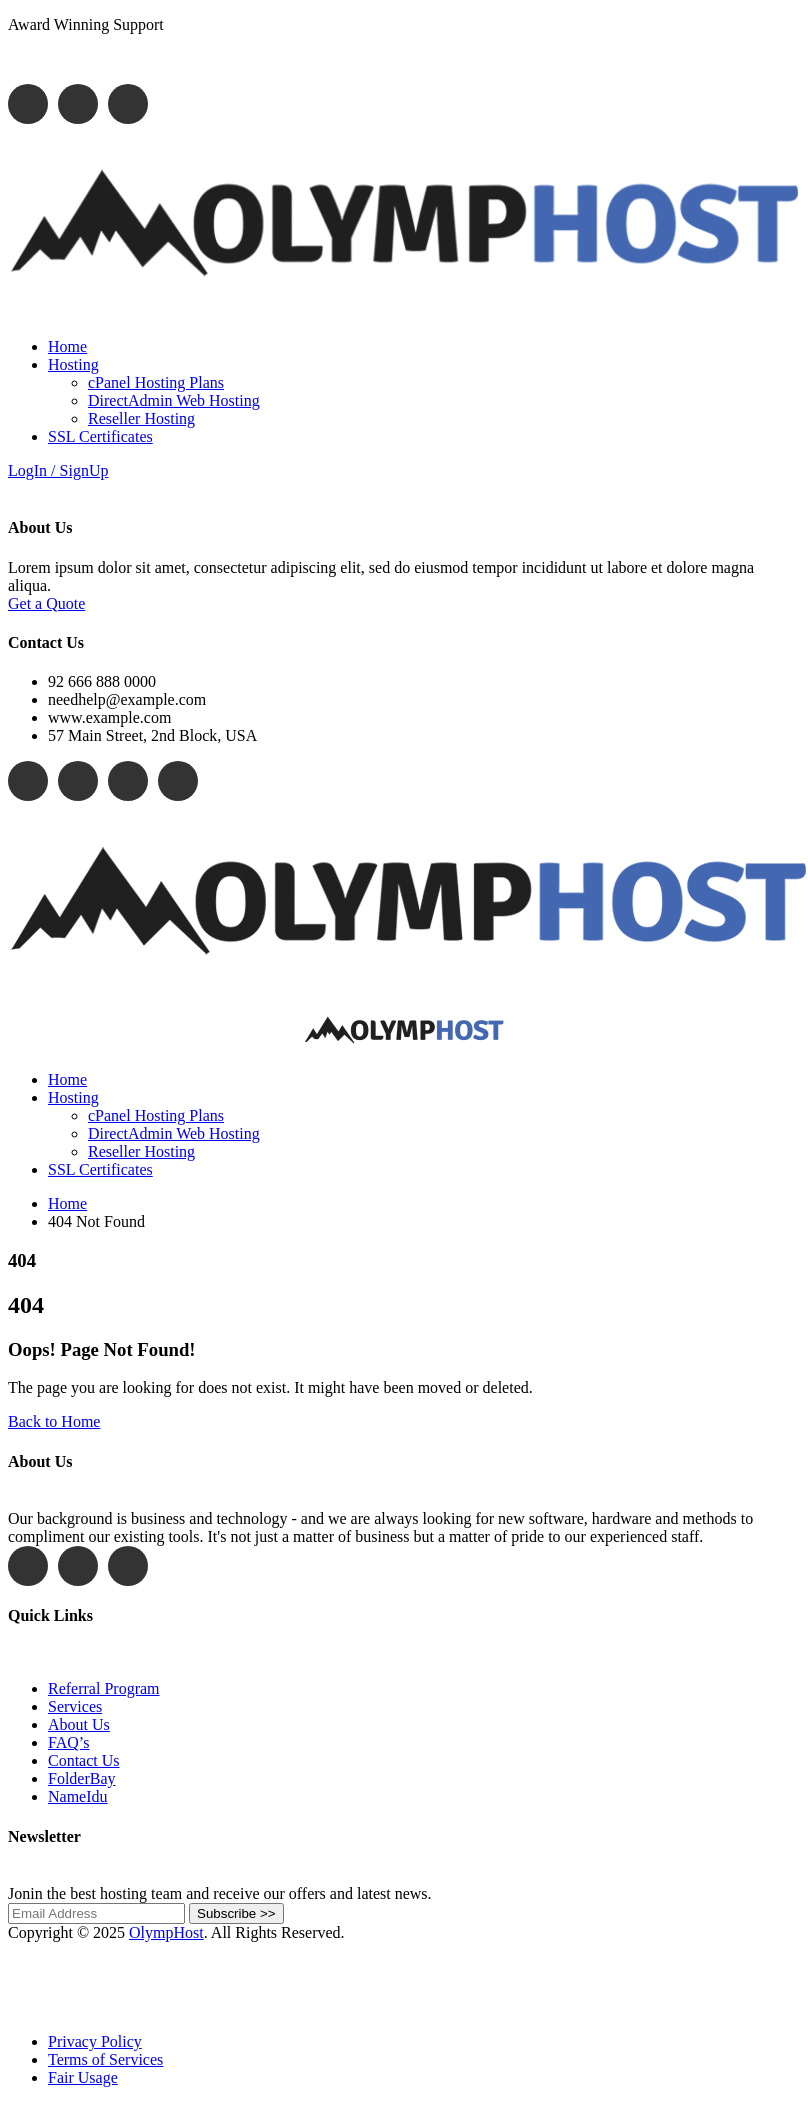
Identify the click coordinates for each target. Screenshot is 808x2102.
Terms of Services (105, 2059)
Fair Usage (83, 2077)
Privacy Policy (95, 2041)
